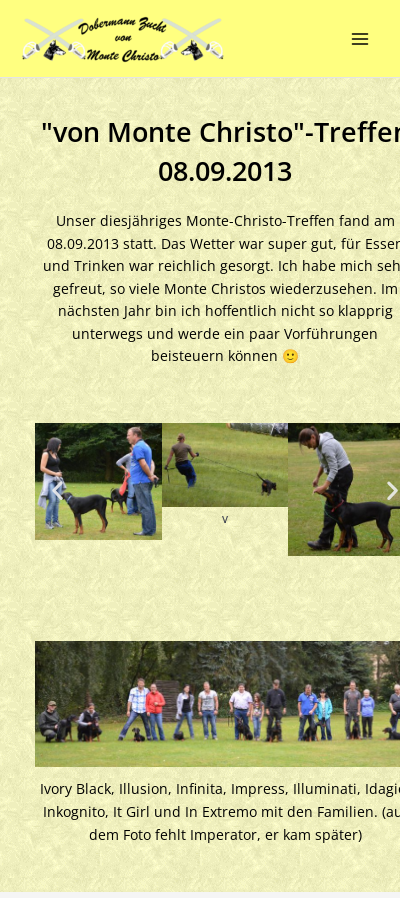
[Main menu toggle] (360, 38)
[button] (57, 489)
